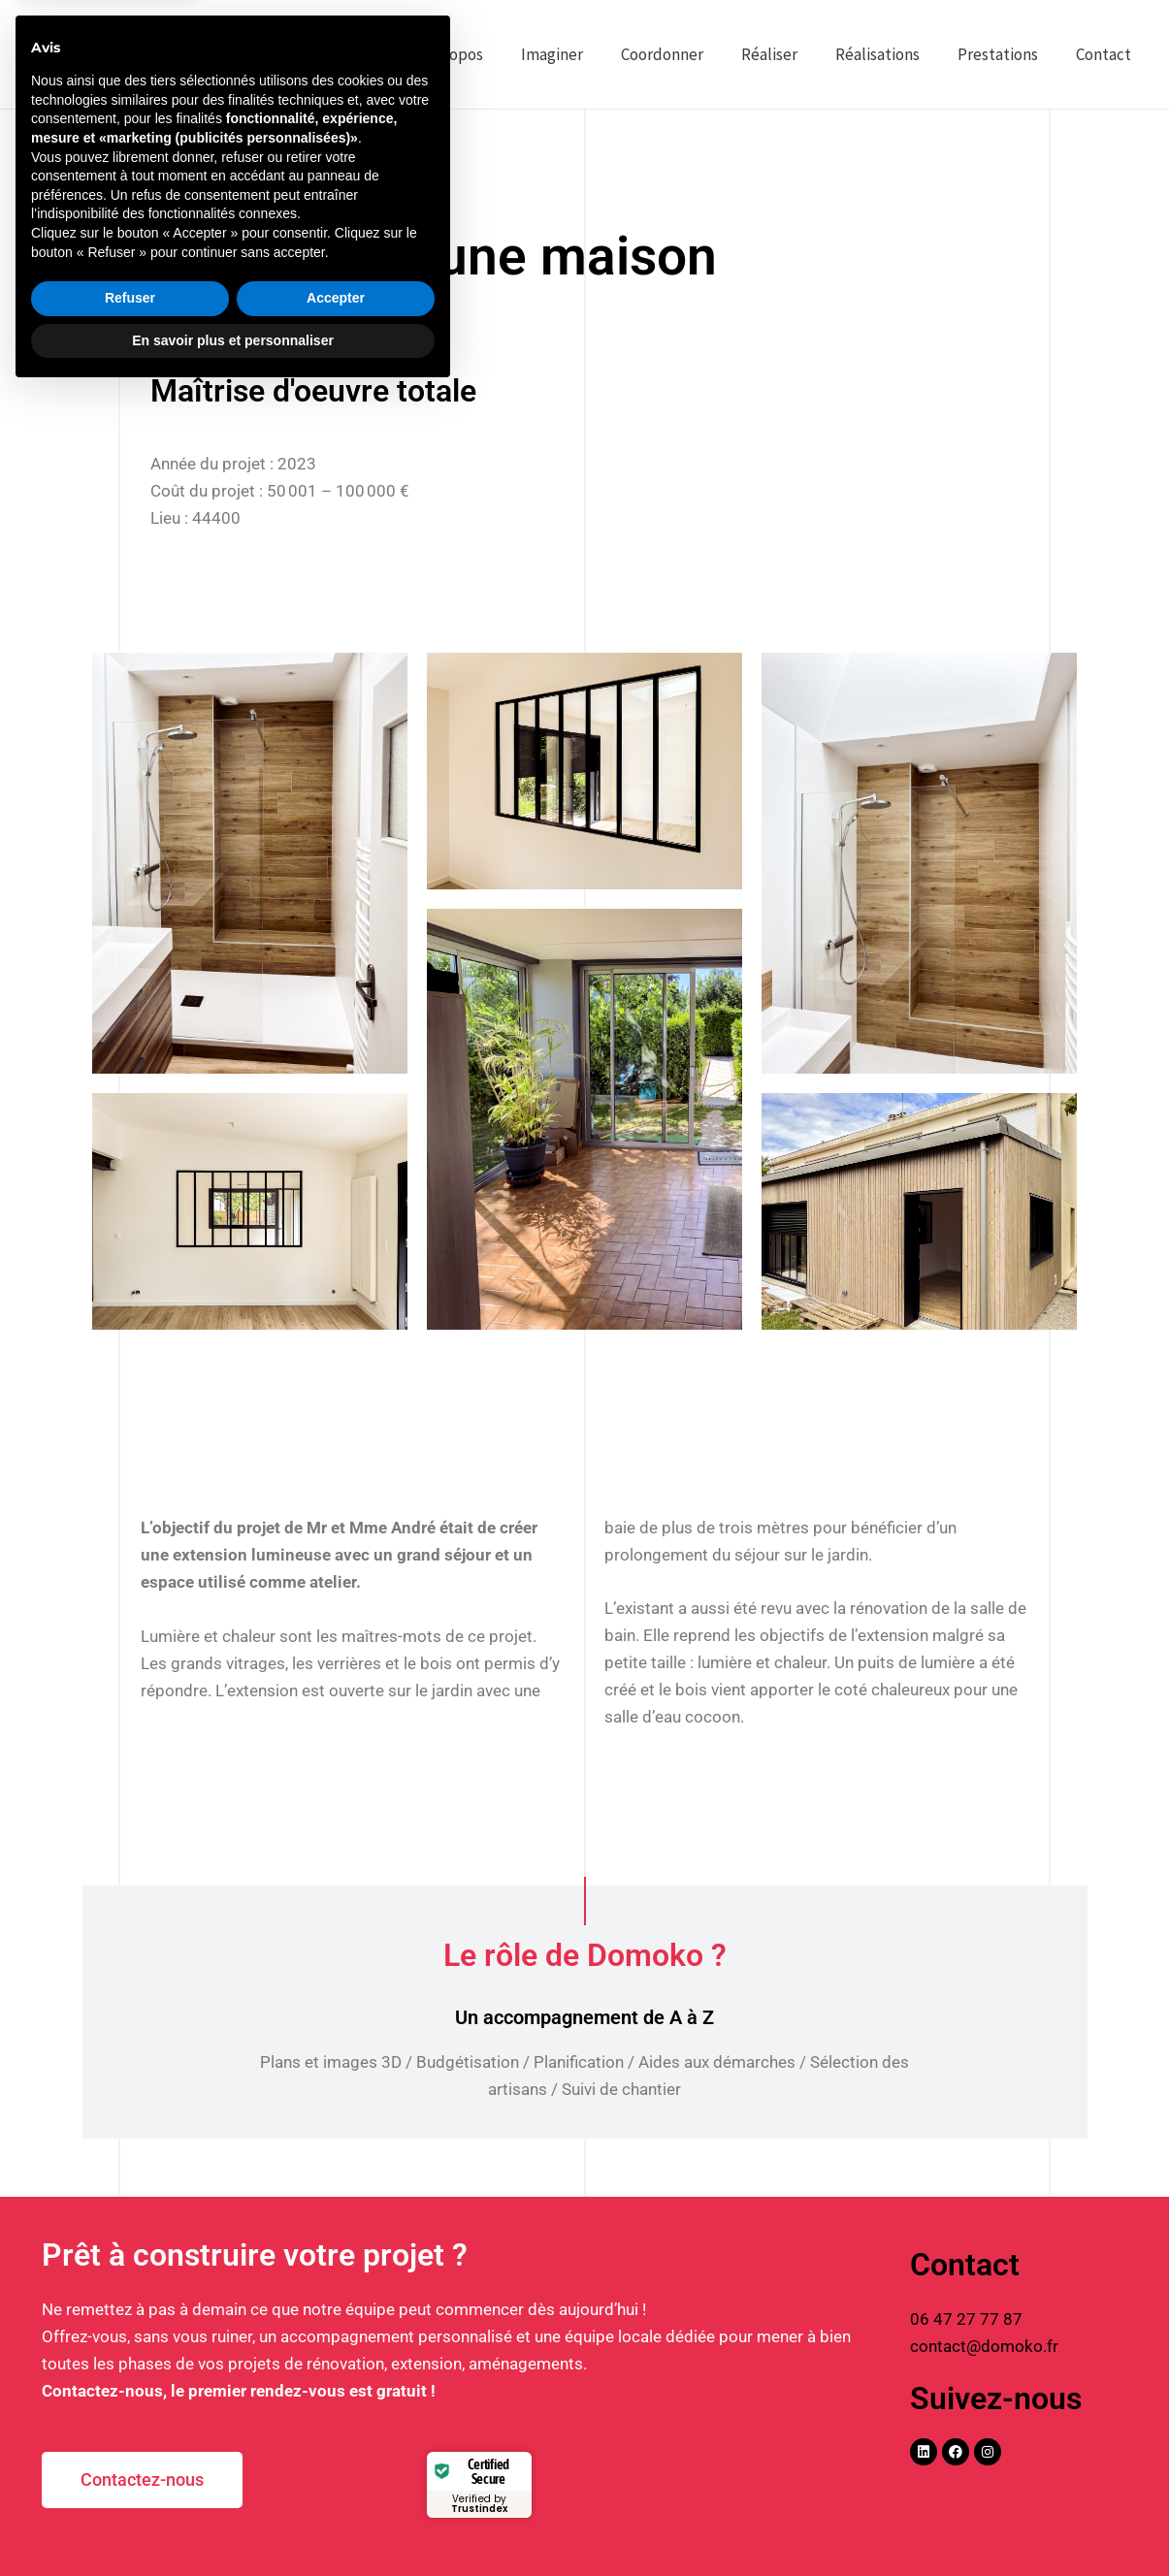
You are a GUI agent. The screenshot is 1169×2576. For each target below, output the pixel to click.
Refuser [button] (130, 2481)
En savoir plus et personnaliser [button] (233, 2522)
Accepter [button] (336, 2481)
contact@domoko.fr (984, 2346)
